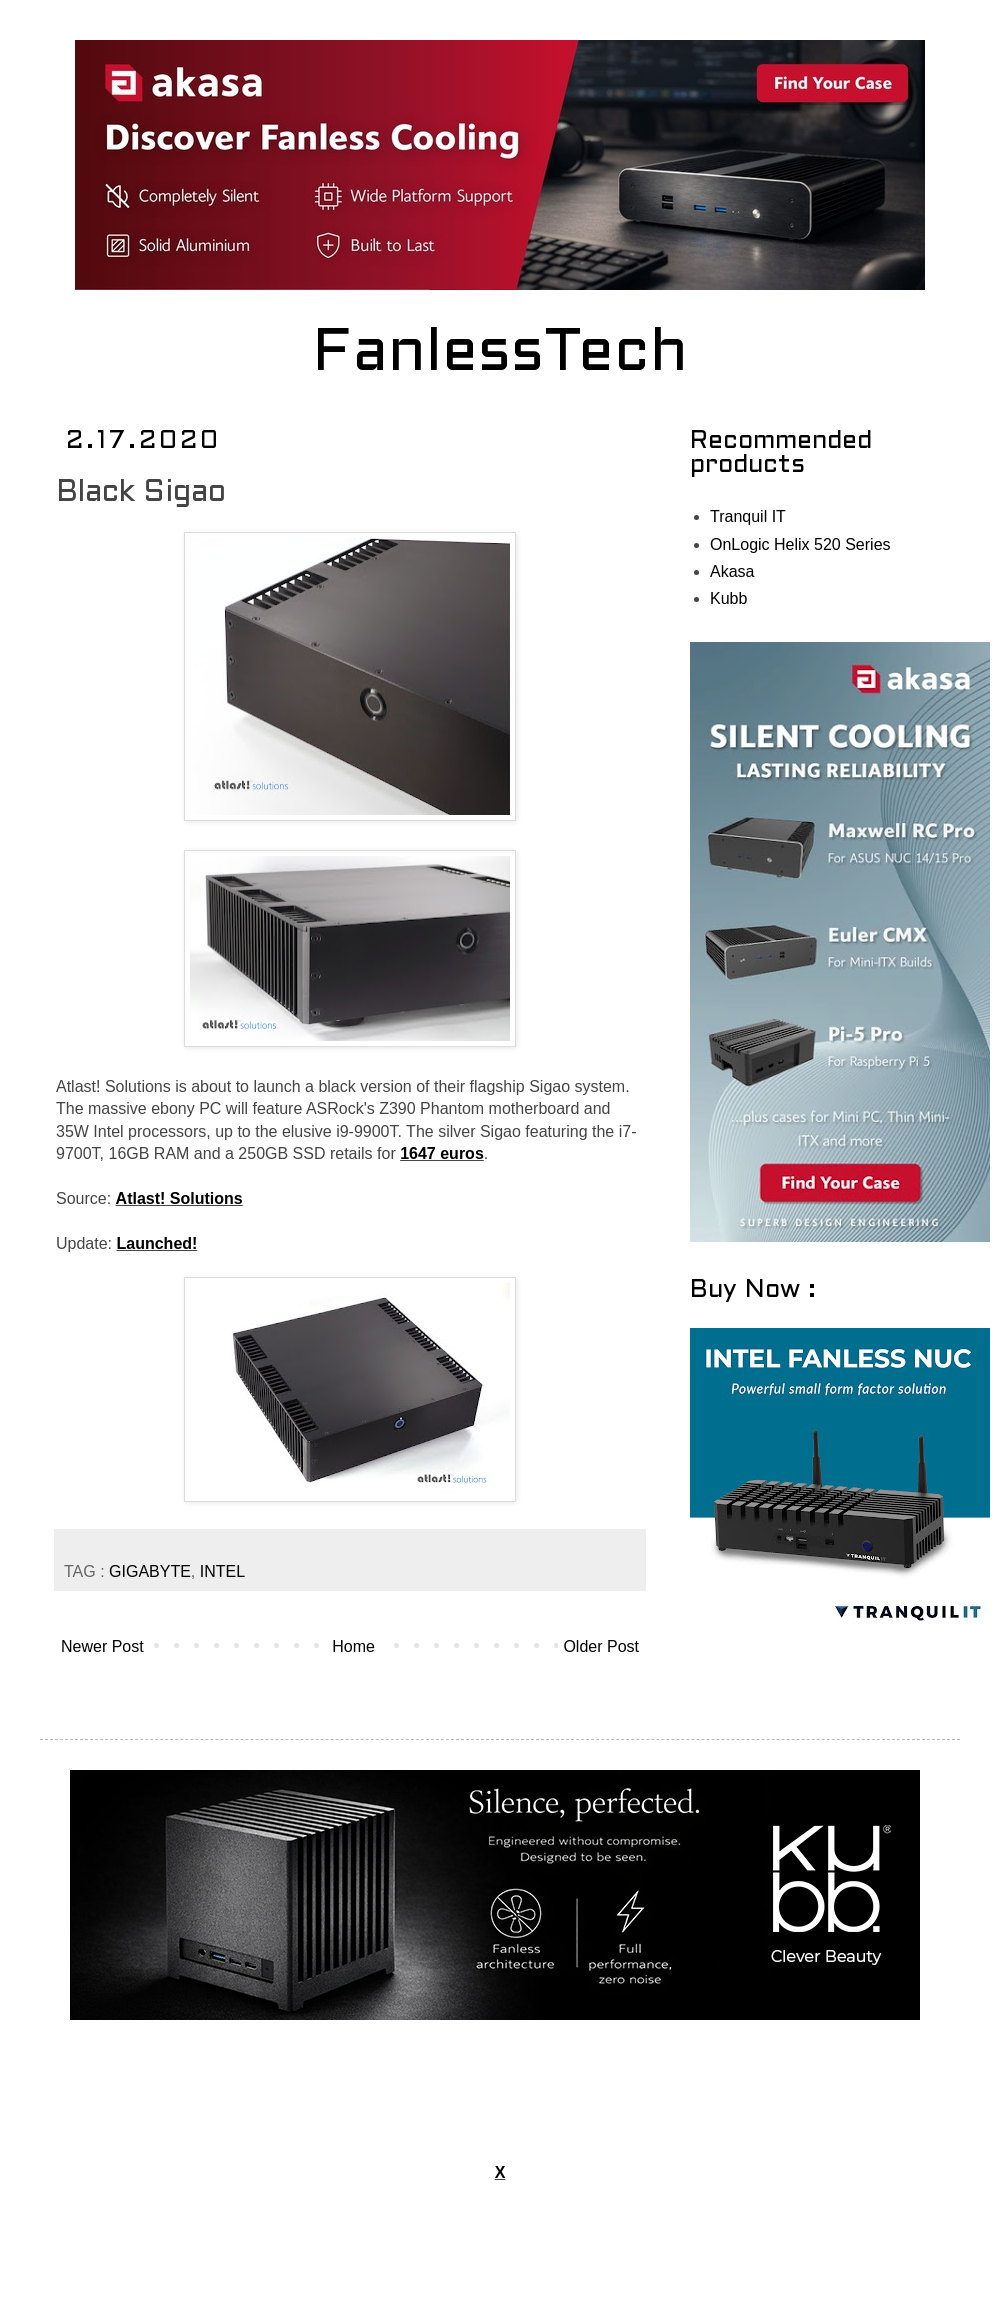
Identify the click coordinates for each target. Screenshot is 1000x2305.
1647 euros (442, 1153)
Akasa (732, 571)
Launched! (156, 1243)
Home (353, 1646)
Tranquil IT (748, 516)
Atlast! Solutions (179, 1198)
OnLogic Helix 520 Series (800, 544)
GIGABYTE (150, 1571)
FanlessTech (500, 355)
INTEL (222, 1571)
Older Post (601, 1646)
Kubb (728, 598)
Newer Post (102, 1646)
